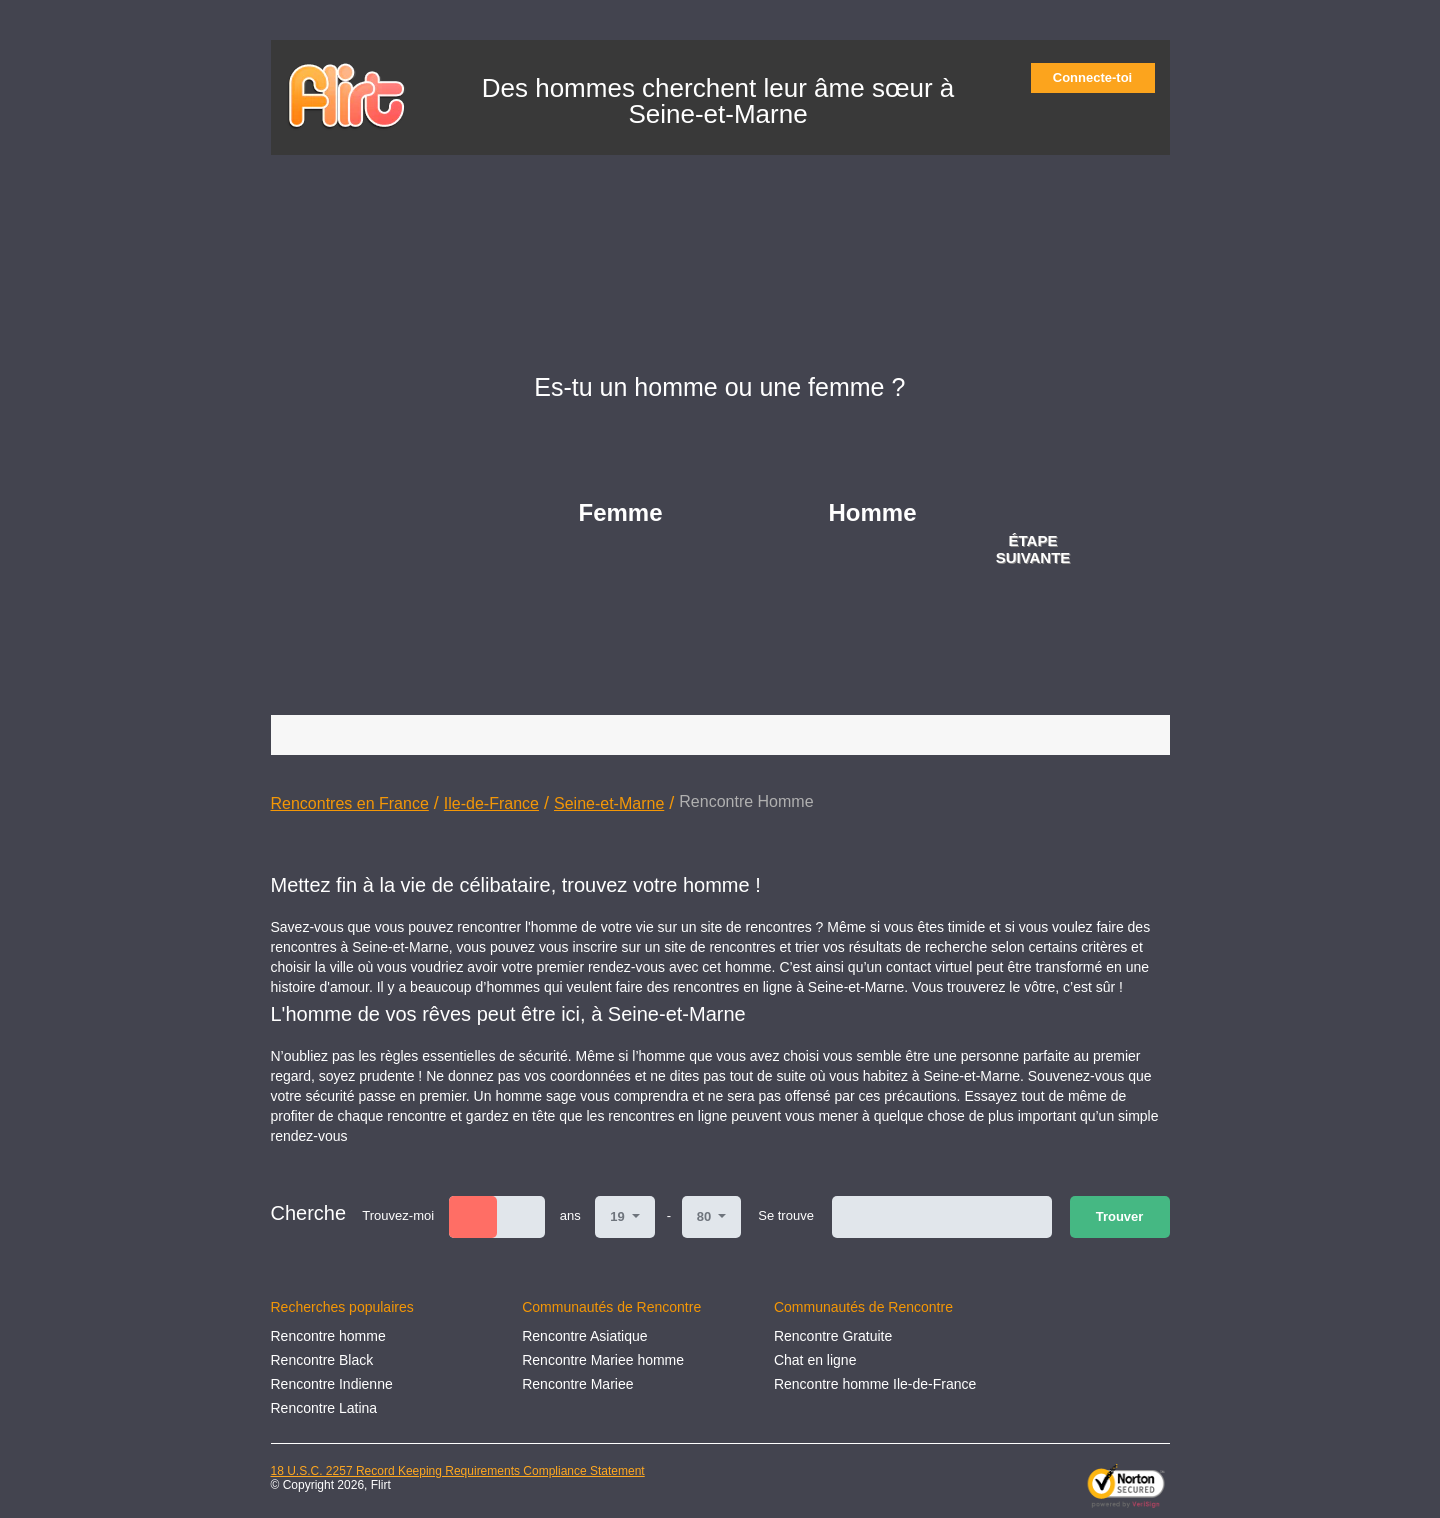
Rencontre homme (328, 1336)
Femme (621, 512)
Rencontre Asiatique (584, 1336)
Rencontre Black (322, 1360)
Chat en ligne (815, 1360)
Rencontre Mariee (577, 1384)
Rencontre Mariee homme (603, 1360)
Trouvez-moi (398, 1215)
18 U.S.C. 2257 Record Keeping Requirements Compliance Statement (458, 1471)
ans (570, 1215)
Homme (873, 512)
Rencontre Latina (324, 1408)
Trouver (1120, 1216)
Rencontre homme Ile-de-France (875, 1384)
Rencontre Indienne (332, 1384)
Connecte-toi (1099, 77)
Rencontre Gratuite (833, 1336)
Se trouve (786, 1215)
